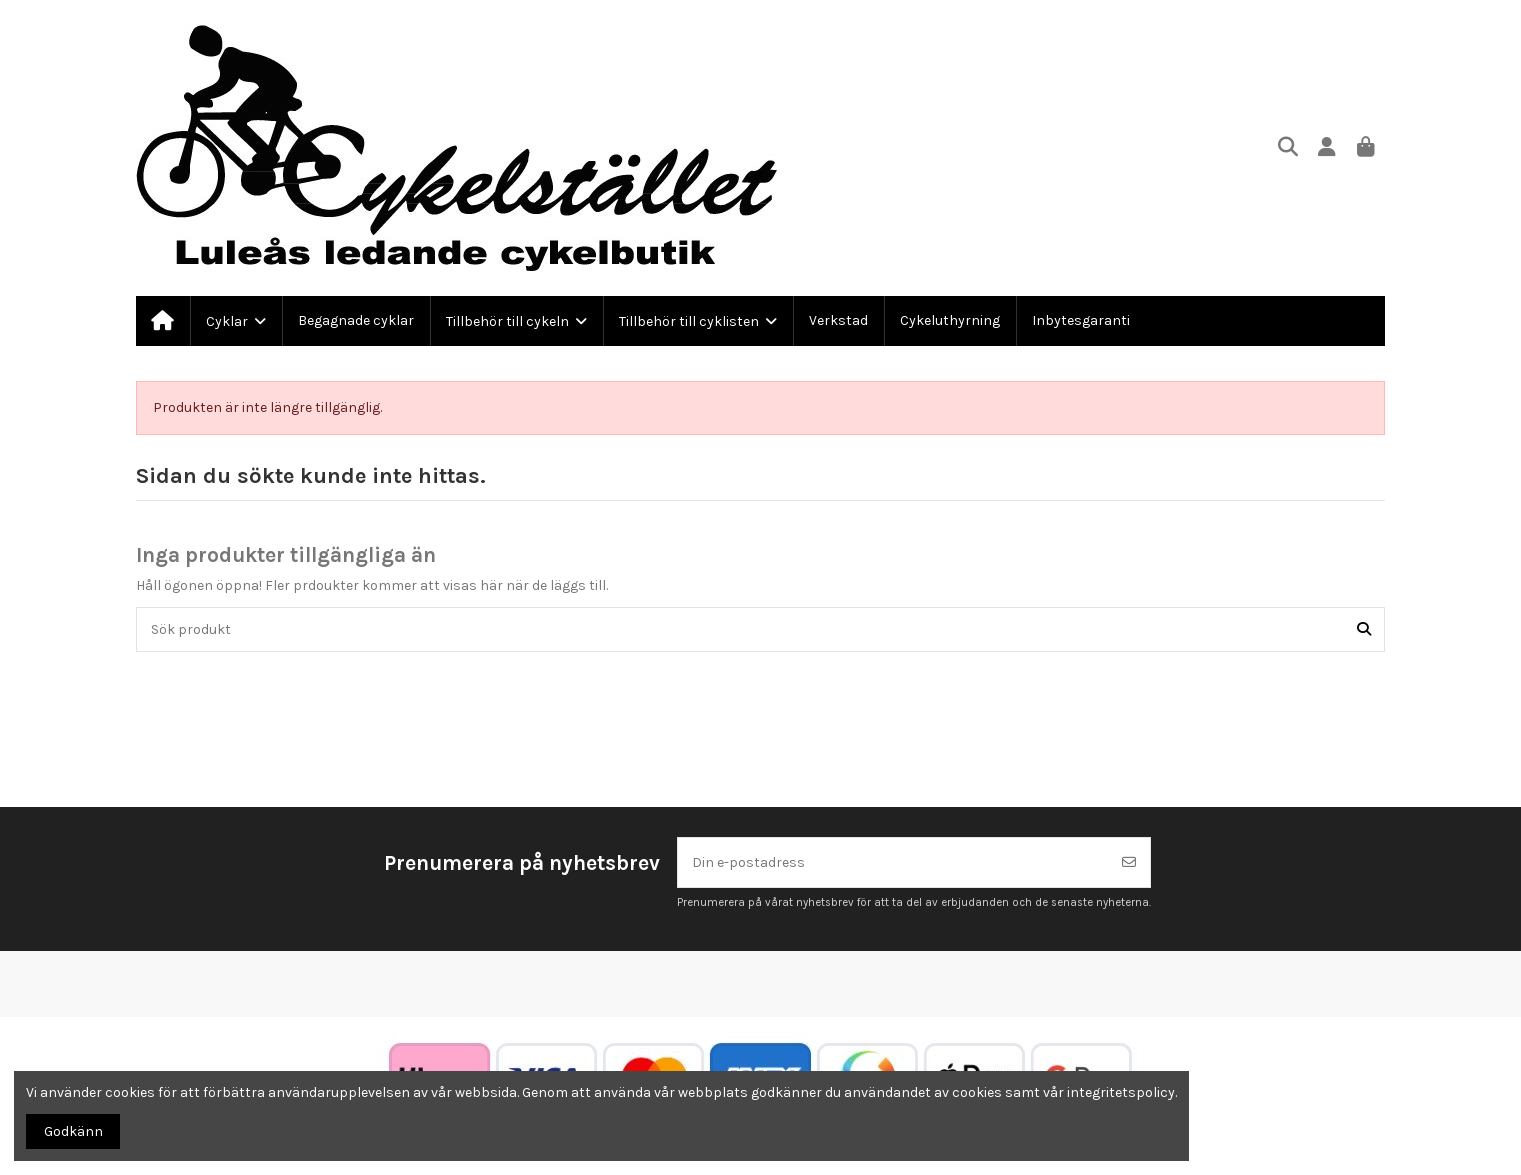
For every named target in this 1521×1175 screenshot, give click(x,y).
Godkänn (73, 1131)
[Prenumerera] (1129, 862)
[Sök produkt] (1364, 629)
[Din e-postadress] (893, 862)
